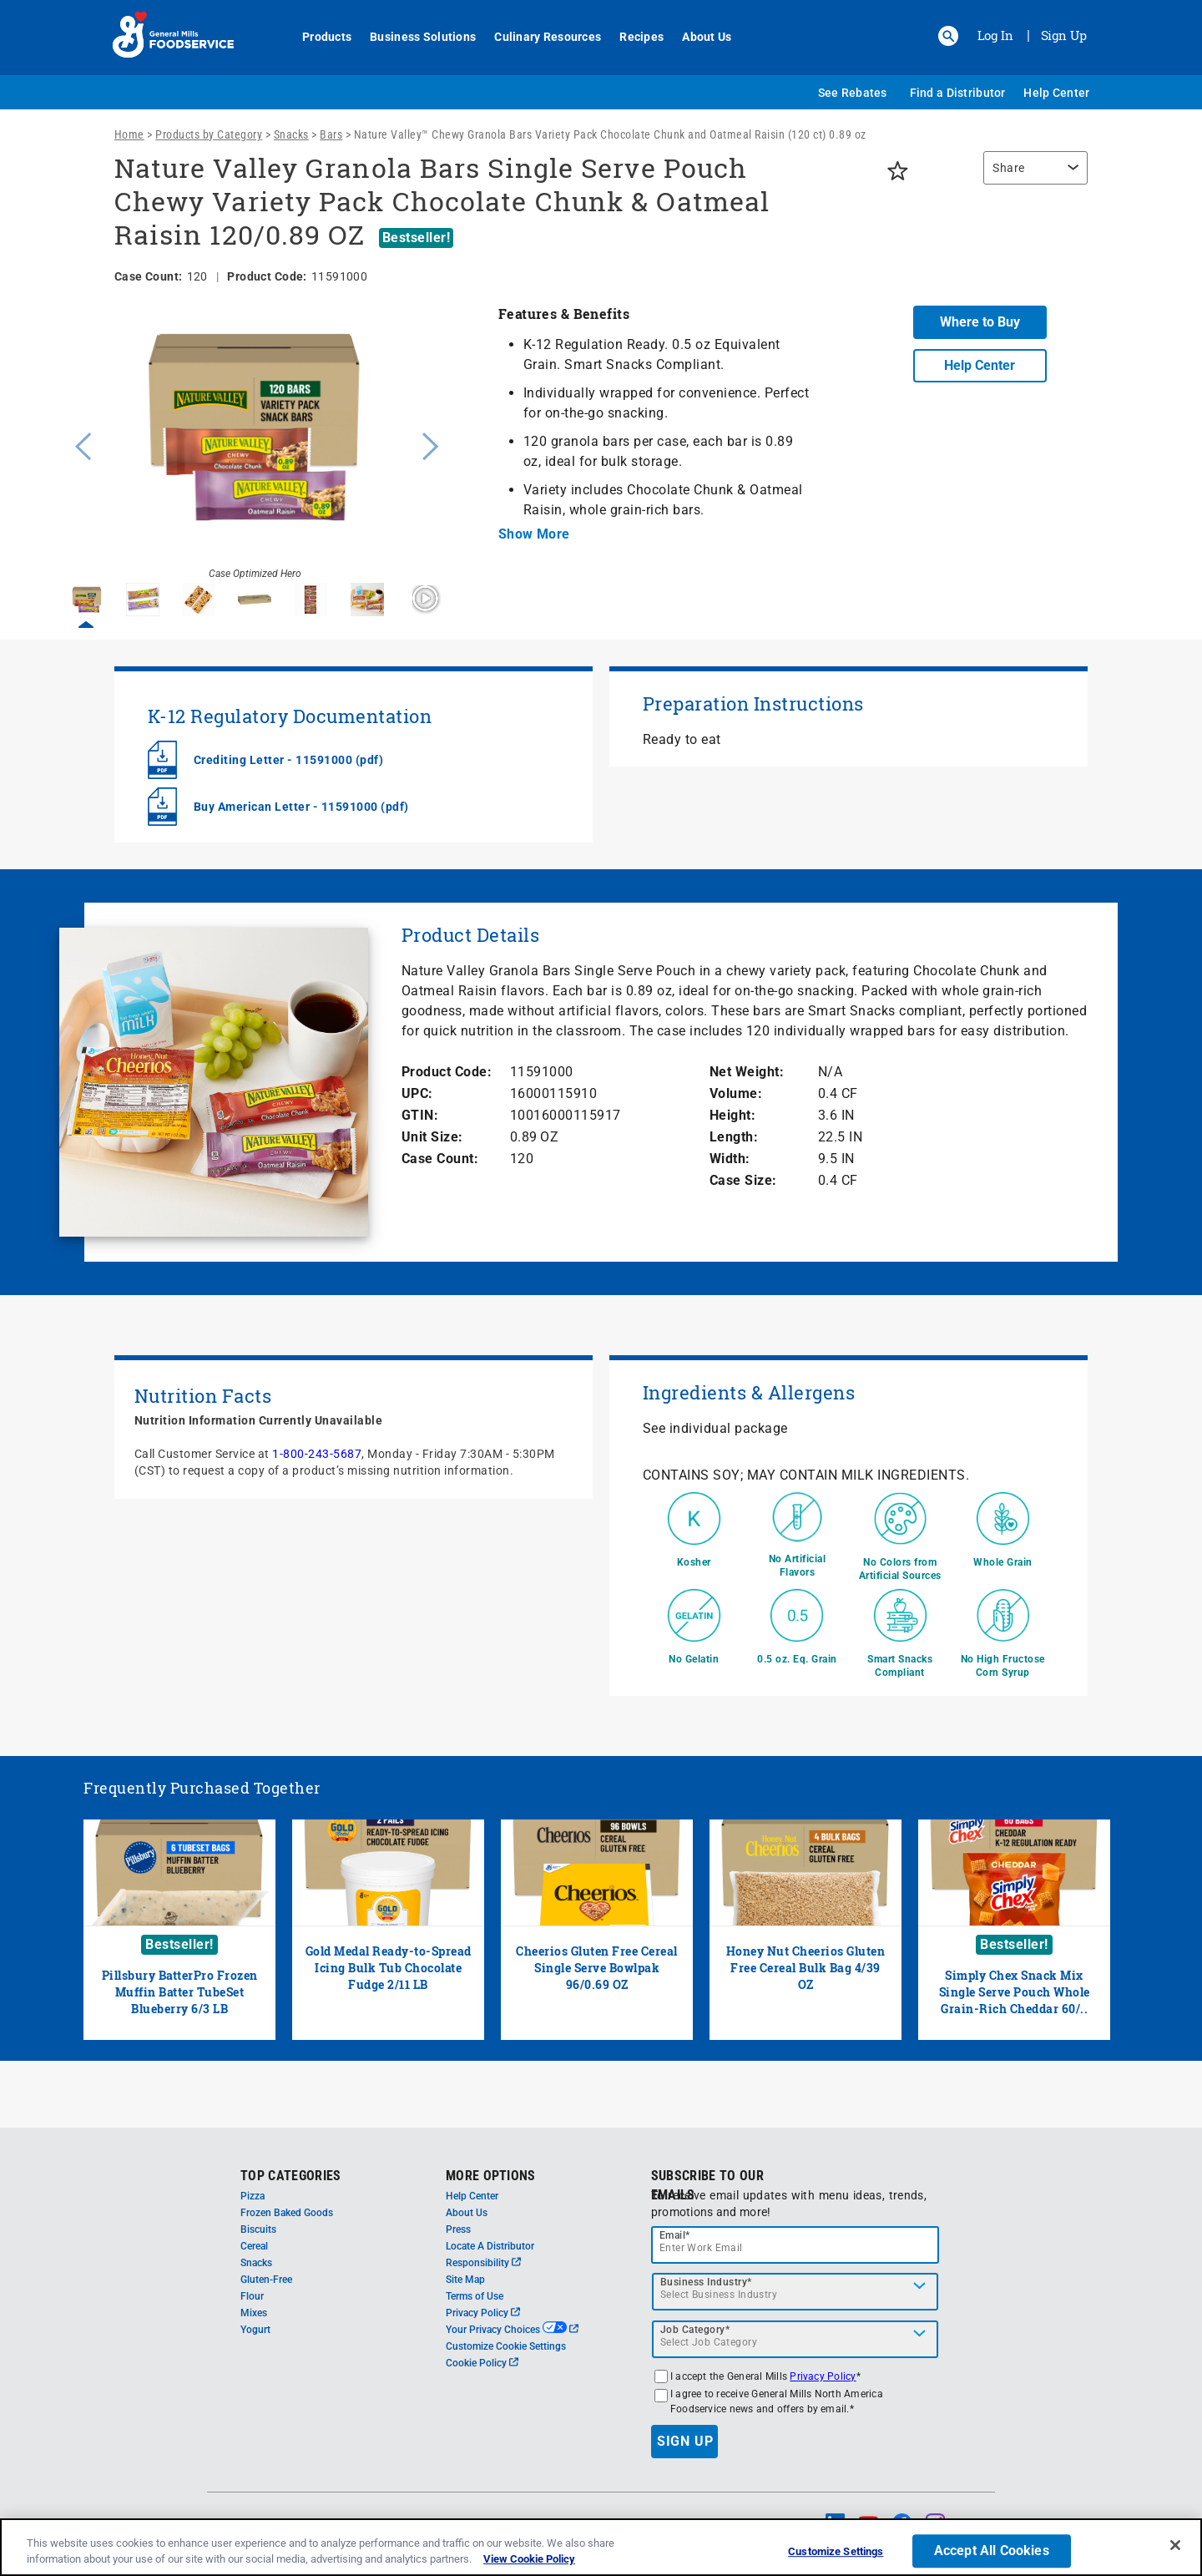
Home (129, 134)
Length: (734, 1137)
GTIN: (420, 1115)
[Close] (1175, 2545)
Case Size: (743, 1180)
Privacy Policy (483, 2313)
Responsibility (483, 2263)
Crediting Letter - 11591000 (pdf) (289, 760)
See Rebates (852, 92)
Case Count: (440, 1159)
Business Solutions (414, 36)
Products (317, 36)
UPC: (417, 1093)
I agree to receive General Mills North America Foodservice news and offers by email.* (776, 2401)
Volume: (736, 1093)
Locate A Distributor (490, 2246)
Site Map (465, 2279)
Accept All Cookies (991, 2551)
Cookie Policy (482, 2363)
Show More (534, 534)
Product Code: (447, 1072)
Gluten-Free (266, 2279)
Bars (331, 134)
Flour (252, 2296)
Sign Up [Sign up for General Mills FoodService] (1064, 35)
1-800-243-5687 (316, 1453)
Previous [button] (79, 444)
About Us (697, 36)
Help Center (1056, 92)
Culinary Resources (538, 36)
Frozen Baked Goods (286, 2213)
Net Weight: (747, 1072)
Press (458, 2229)
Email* (674, 2235)
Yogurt (255, 2330)
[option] (254, 444)
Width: (730, 1159)
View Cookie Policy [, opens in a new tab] (529, 2559)
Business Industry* (706, 2282)
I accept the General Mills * (765, 2376)
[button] (948, 36)
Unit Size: (432, 1137)
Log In (995, 35)
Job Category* (695, 2330)
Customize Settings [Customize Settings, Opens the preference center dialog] (835, 2552)
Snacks (291, 134)
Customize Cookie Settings (506, 2346)
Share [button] (1008, 168)
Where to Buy (980, 322)
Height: (733, 1115)
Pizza (252, 2196)
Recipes (632, 36)
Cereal (254, 2246)
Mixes (253, 2313)
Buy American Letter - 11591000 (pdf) (301, 806)
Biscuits (258, 2229)
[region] (1031, 176)
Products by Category (208, 134)
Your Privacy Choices (512, 2330)
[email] (795, 2245)
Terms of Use (474, 2296)
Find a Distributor (958, 92)
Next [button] (430, 444)
